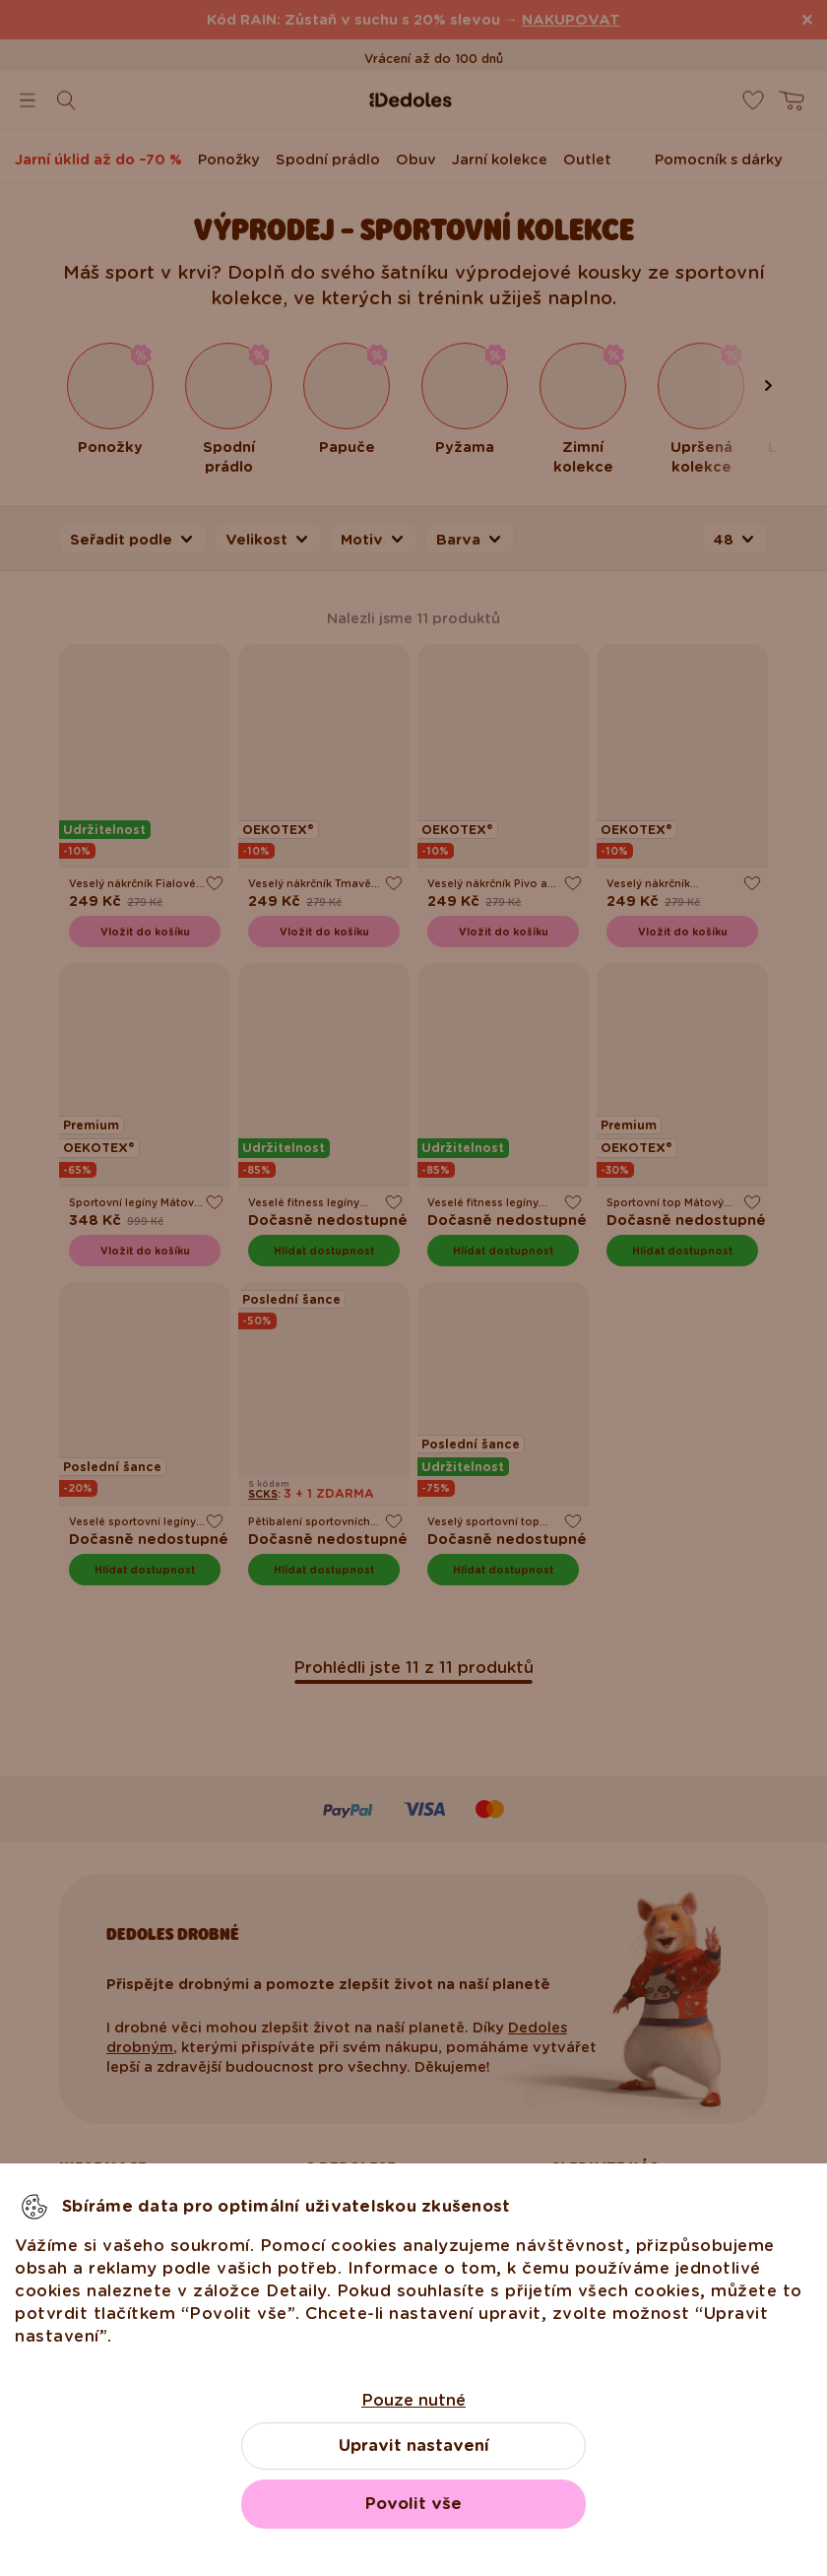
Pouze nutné (413, 2400)
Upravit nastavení (414, 2445)
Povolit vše (413, 2503)
